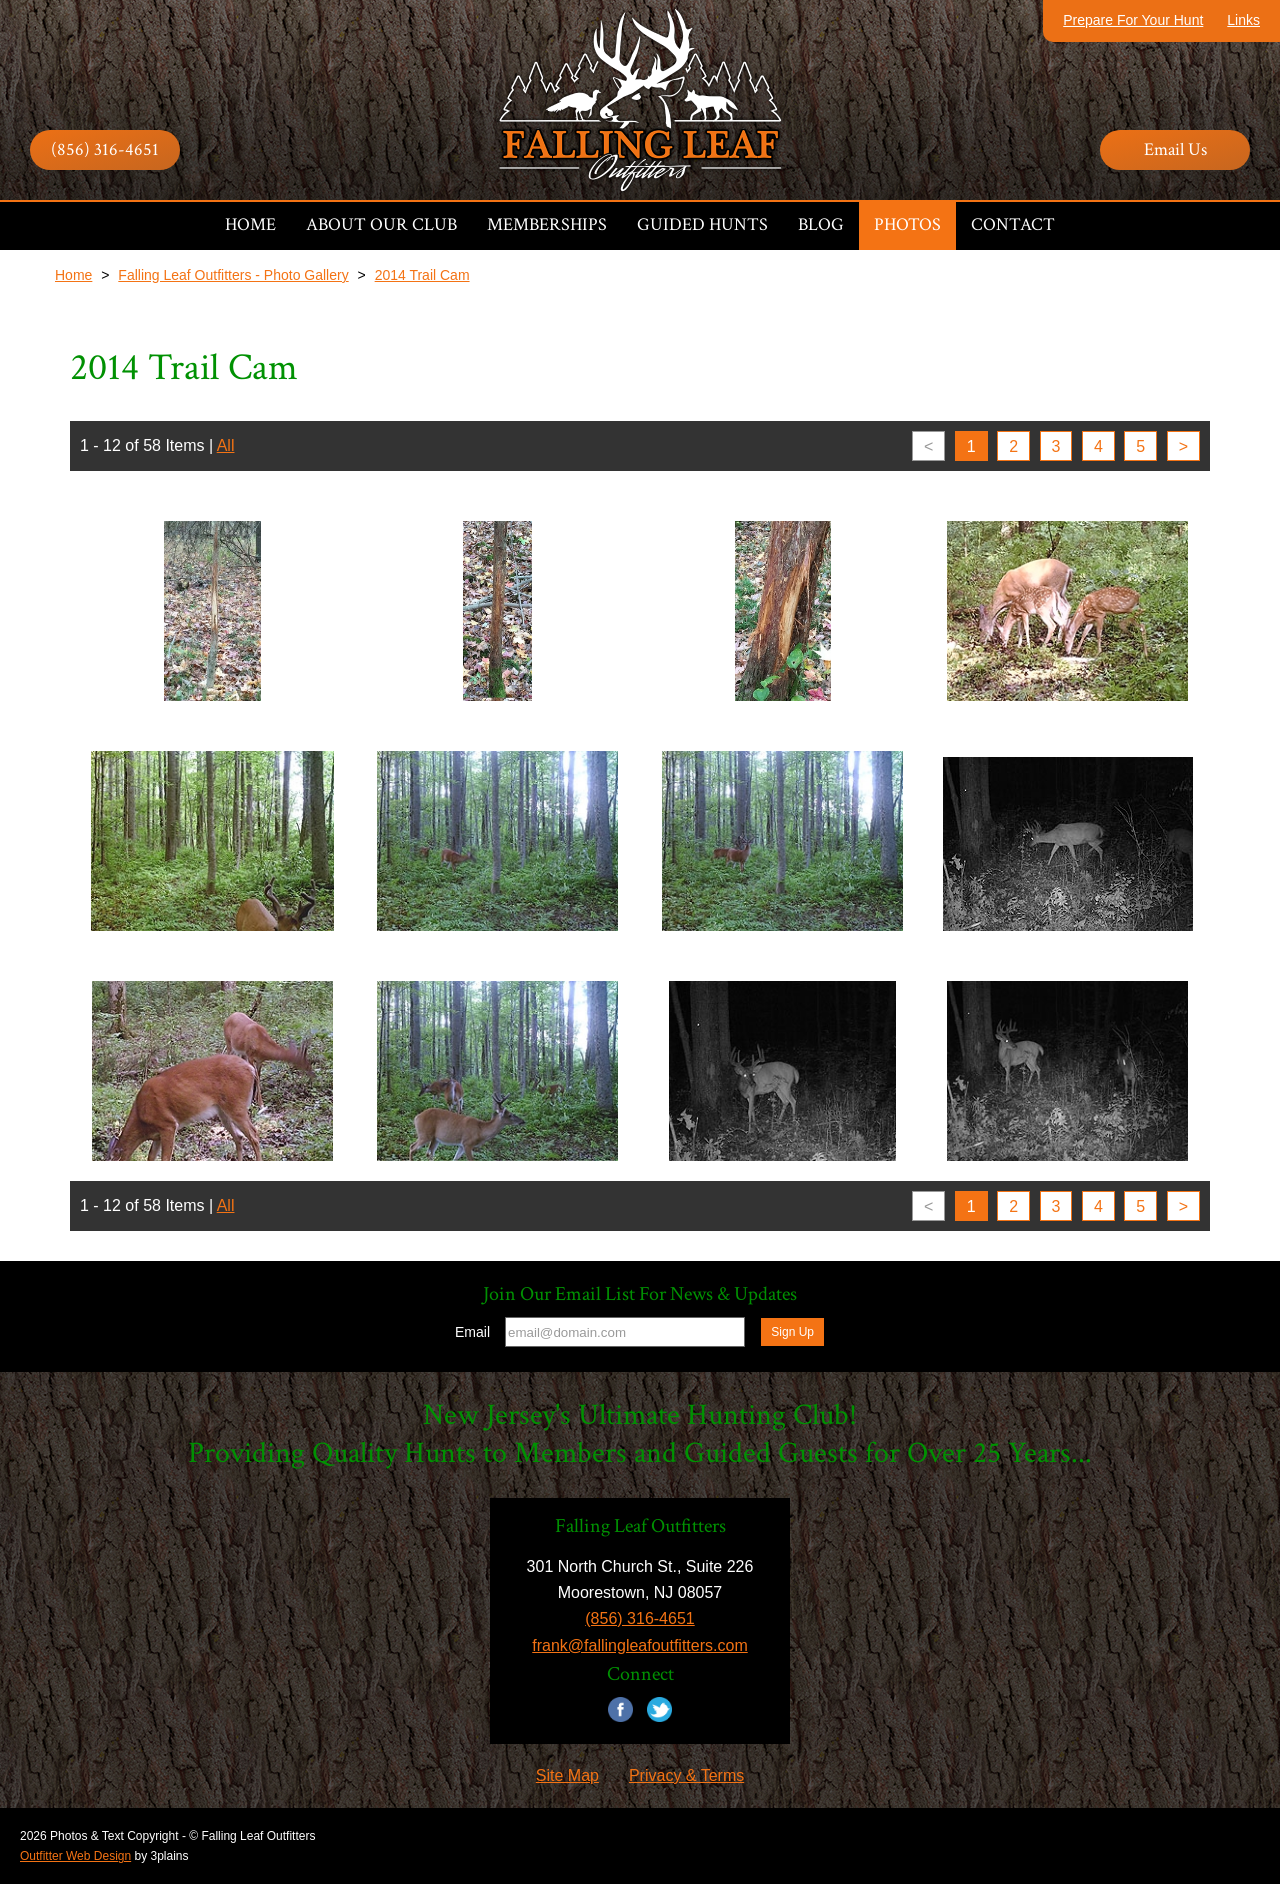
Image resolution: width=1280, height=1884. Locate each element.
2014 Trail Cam (422, 275)
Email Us (1175, 149)
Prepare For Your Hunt (1133, 20)
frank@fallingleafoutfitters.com (639, 1645)
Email (472, 1332)
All (226, 445)
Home (73, 275)
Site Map (567, 1775)
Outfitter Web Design (75, 1856)
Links (1243, 20)
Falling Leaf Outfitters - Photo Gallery (233, 275)
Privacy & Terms (686, 1775)
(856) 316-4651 (105, 149)
